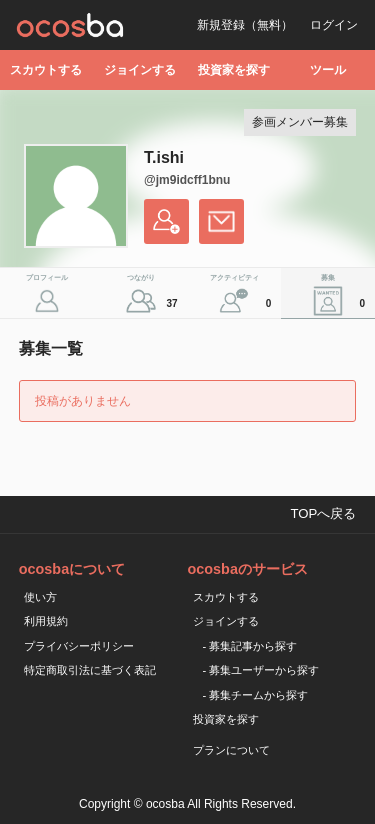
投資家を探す (234, 70)
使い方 (40, 597)
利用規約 (46, 621)
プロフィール (47, 277)
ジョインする (140, 70)
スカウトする (46, 70)
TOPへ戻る (323, 513)
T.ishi (164, 157)
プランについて (231, 750)
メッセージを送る (221, 221)
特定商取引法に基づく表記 (90, 670)
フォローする (166, 221)
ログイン (334, 25)
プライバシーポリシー (79, 646)
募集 (345, 295)
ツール (328, 70)
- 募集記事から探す (250, 646)
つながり (155, 295)
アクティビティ (243, 295)
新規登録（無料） (245, 25)
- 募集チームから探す (256, 695)
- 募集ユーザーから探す (261, 670)
